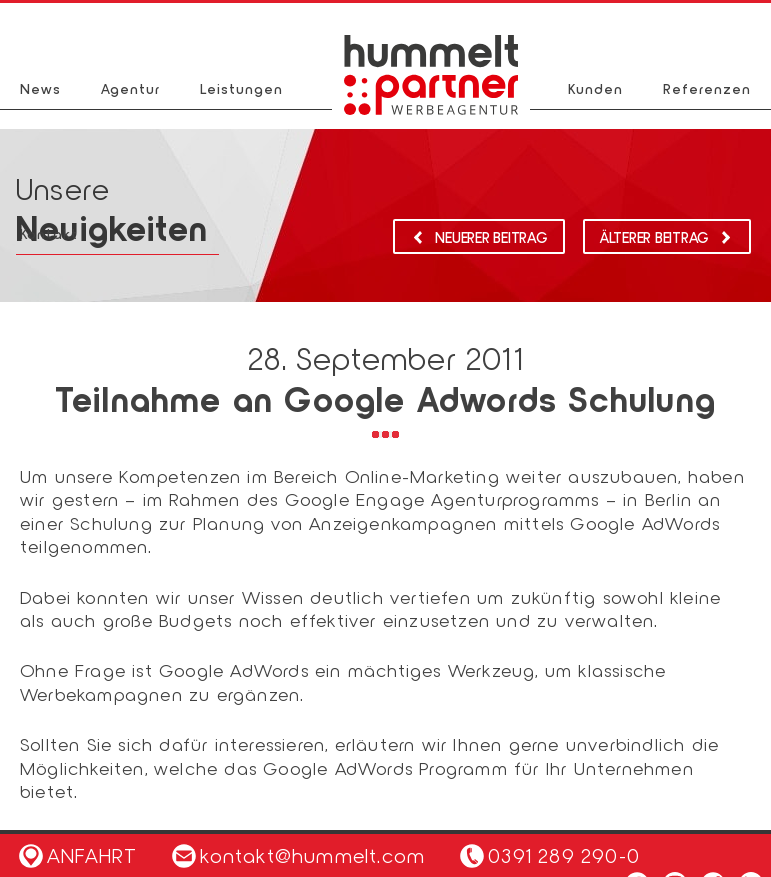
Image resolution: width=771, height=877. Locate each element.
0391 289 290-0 (564, 855)
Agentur (130, 88)
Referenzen (707, 88)
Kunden (595, 88)
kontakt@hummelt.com (298, 855)
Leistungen (241, 88)
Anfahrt (78, 855)
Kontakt (49, 233)
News (40, 88)
